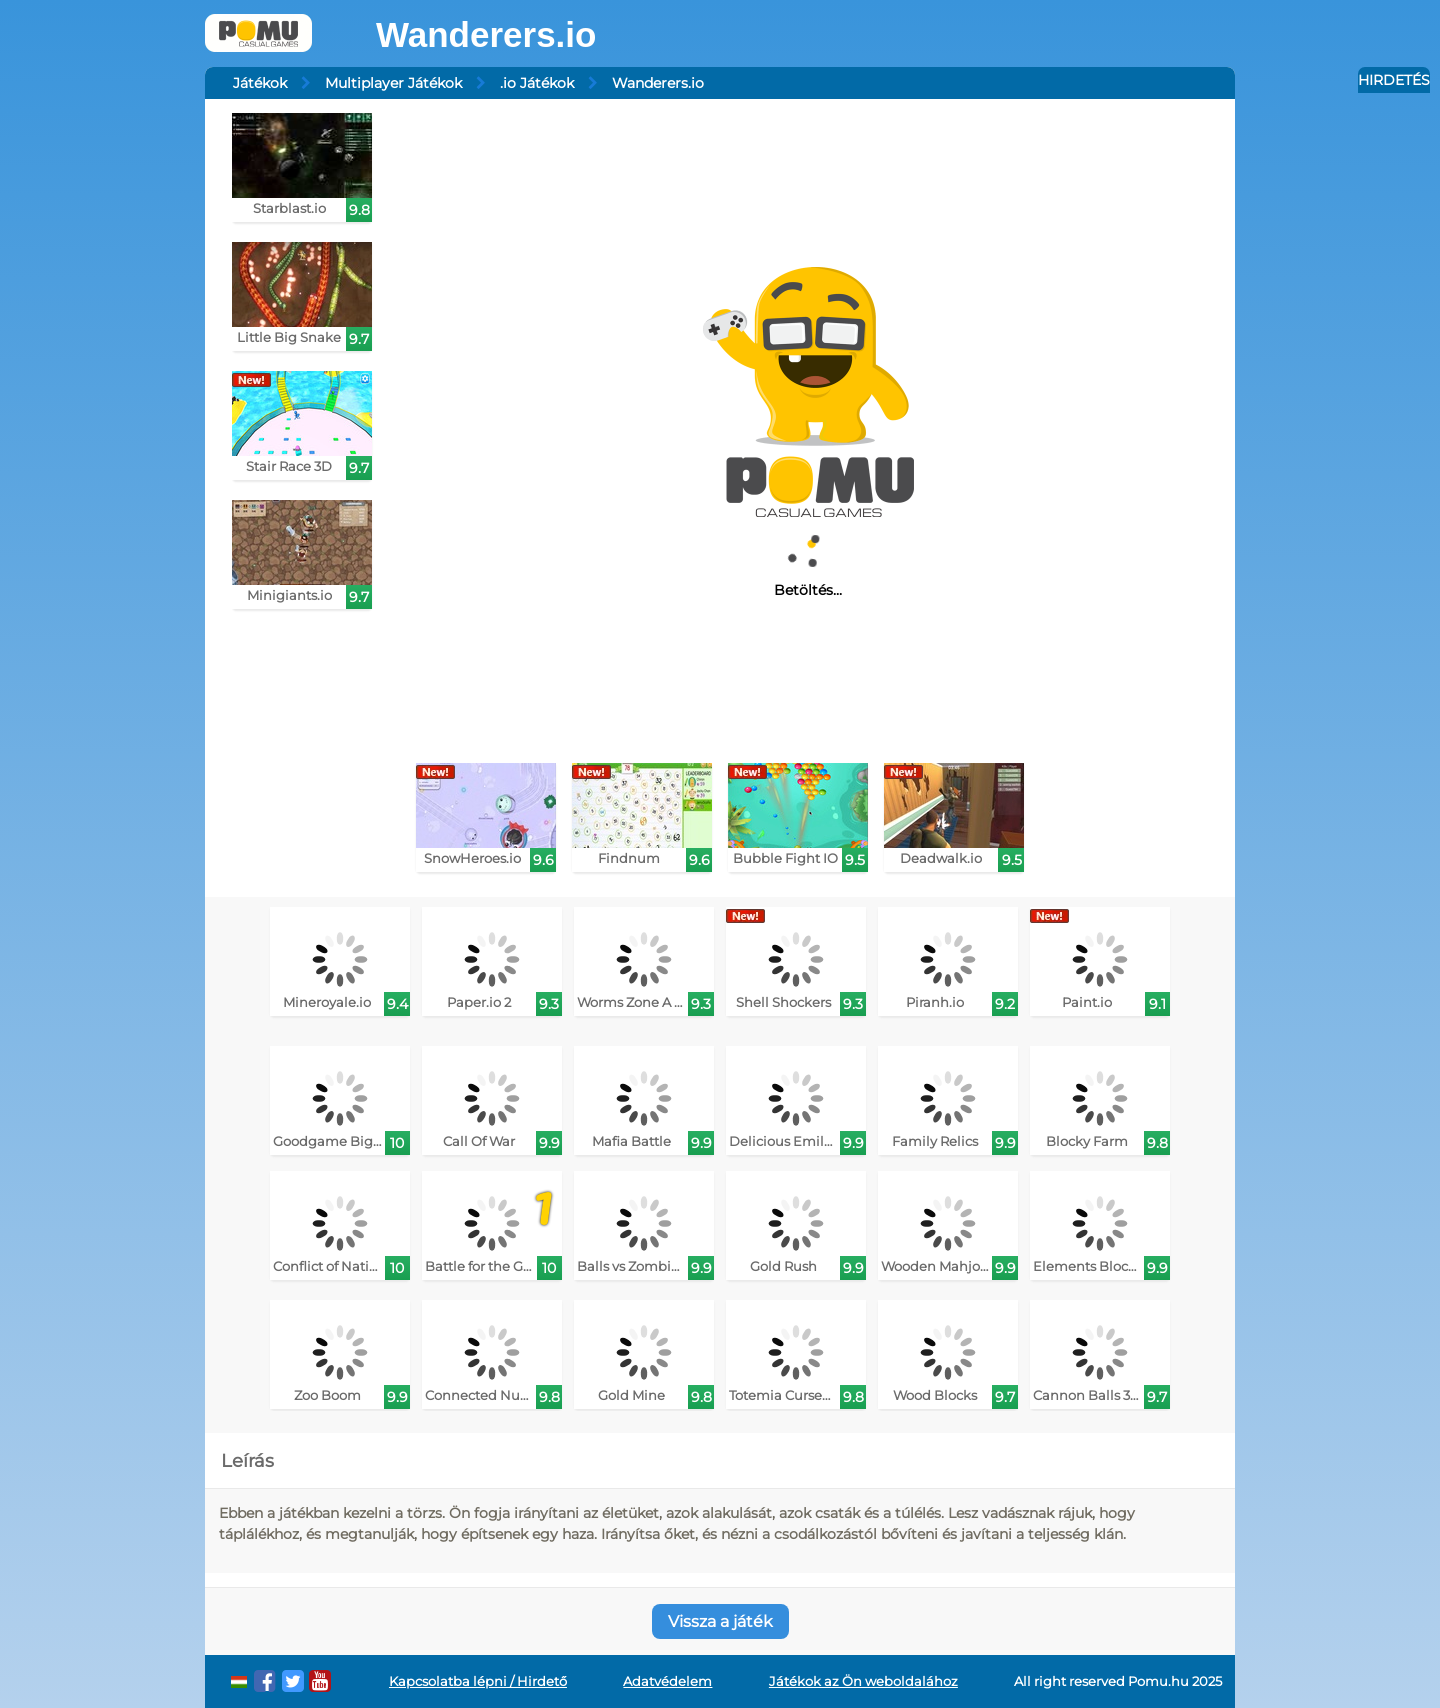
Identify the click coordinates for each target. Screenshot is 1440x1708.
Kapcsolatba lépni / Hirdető (478, 1681)
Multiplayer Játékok (393, 83)
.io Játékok (537, 83)
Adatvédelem (667, 1681)
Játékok (260, 83)
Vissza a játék (720, 1621)
